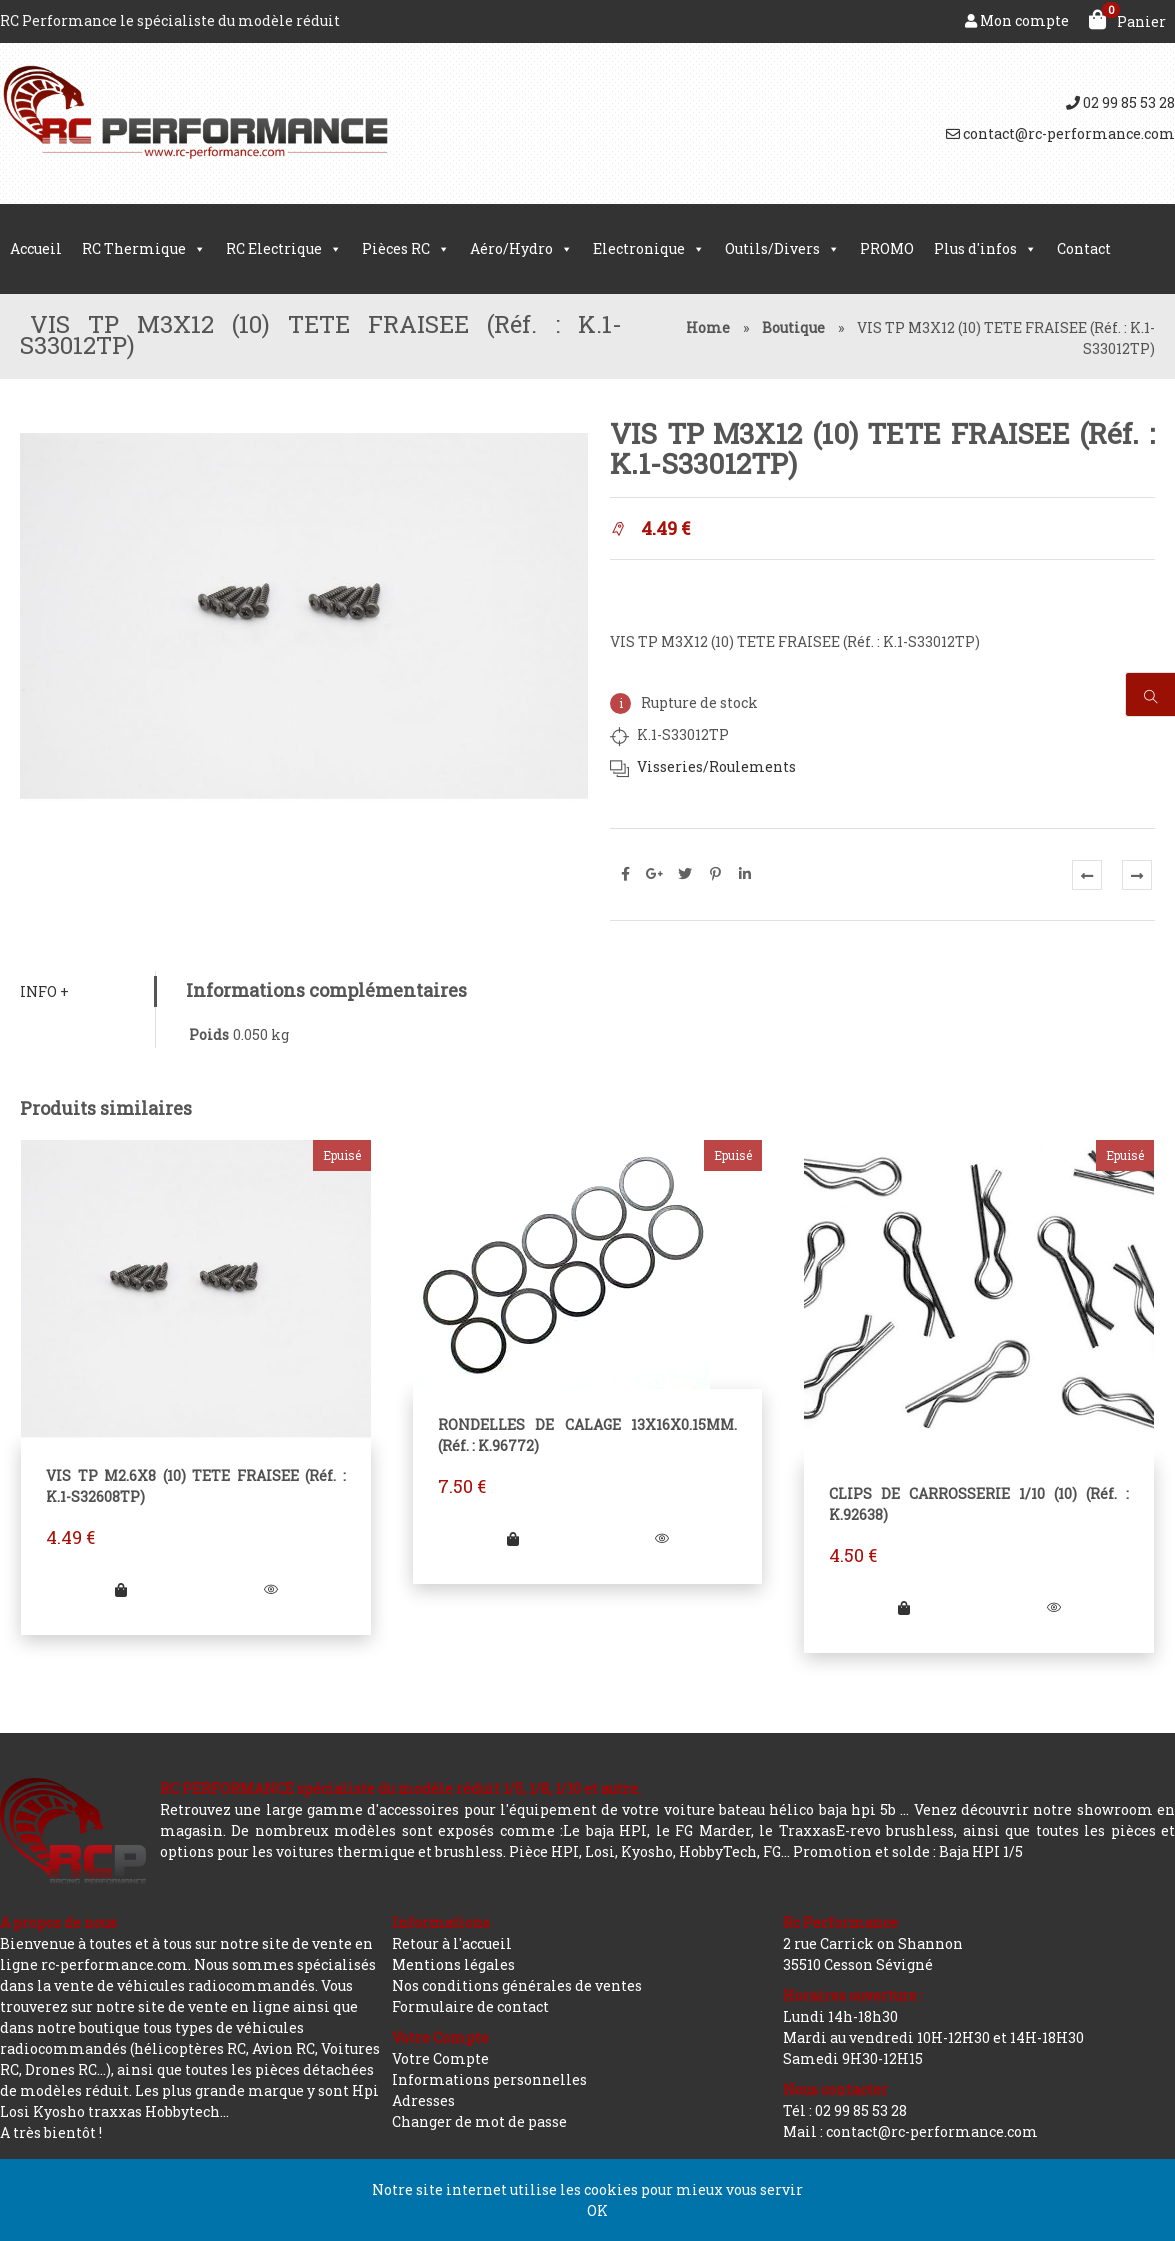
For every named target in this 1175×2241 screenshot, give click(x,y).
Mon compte (1017, 20)
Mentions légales (453, 1964)
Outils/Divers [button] (782, 249)
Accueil (36, 248)
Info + (44, 991)
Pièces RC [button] (406, 249)
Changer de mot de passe (479, 2121)
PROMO (887, 248)
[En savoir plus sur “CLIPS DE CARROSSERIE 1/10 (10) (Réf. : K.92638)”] (904, 1607)
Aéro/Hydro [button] (521, 249)
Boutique (793, 327)
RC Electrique (284, 249)
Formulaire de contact (470, 2006)
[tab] (87, 991)
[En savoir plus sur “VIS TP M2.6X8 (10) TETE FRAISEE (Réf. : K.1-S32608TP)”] (121, 1589)
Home (708, 327)
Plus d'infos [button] (985, 249)
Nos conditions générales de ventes (517, 1985)
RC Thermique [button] (144, 249)
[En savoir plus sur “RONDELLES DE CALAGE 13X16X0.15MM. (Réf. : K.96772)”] (512, 1538)
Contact (1084, 248)
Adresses (423, 2100)
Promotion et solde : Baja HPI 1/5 (908, 1851)
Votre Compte (440, 2058)
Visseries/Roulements (716, 766)
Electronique (649, 249)
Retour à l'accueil (452, 1943)
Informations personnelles (489, 2079)
